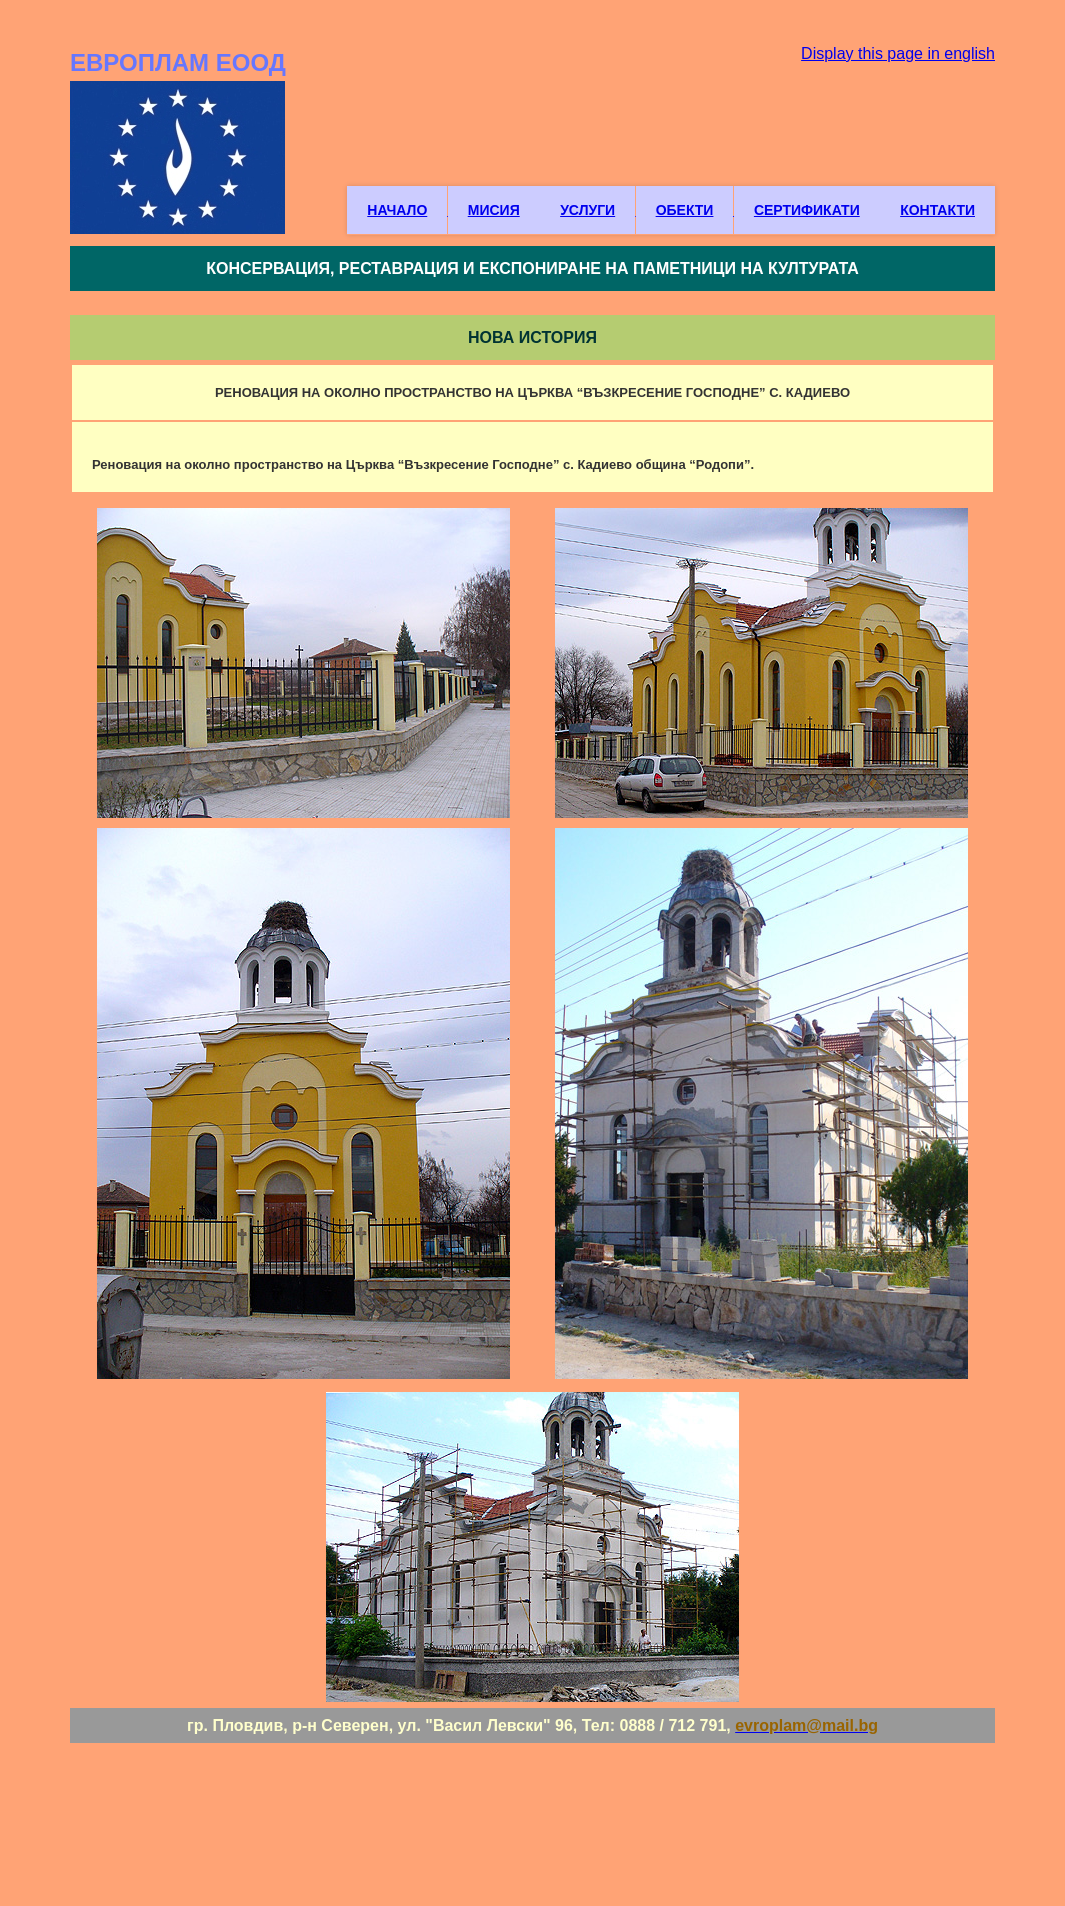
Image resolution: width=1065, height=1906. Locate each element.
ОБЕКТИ (685, 210)
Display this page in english (898, 53)
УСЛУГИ (587, 210)
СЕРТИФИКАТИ (807, 210)
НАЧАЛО (397, 210)
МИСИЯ (494, 210)
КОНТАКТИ (937, 210)
